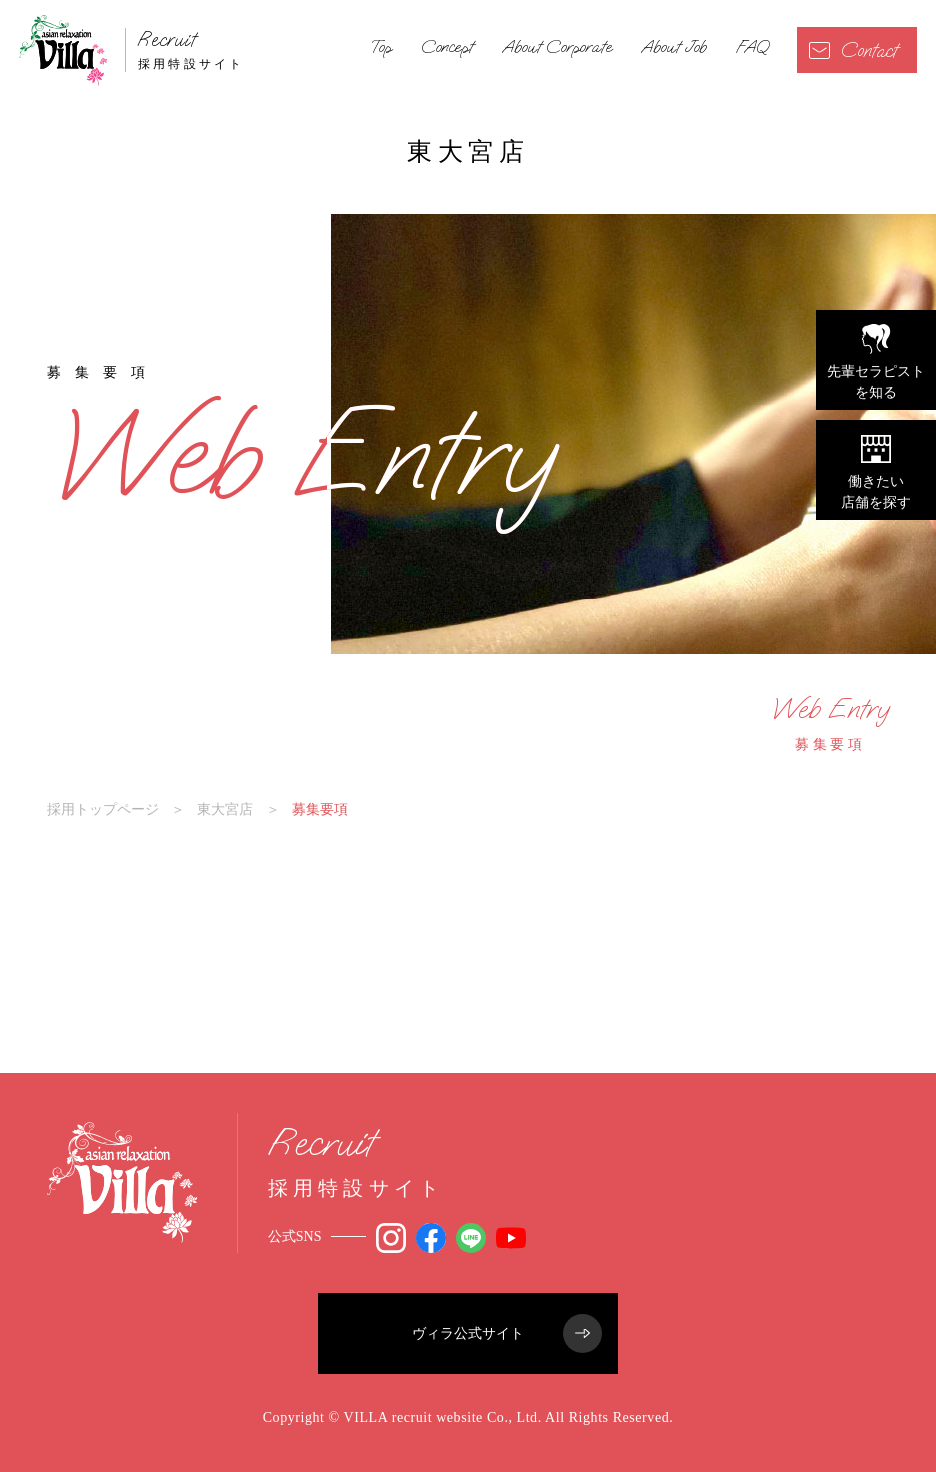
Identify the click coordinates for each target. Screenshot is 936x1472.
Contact (853, 50)
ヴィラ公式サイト (507, 1333)
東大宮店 (225, 809)
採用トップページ (103, 809)
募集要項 (830, 723)
